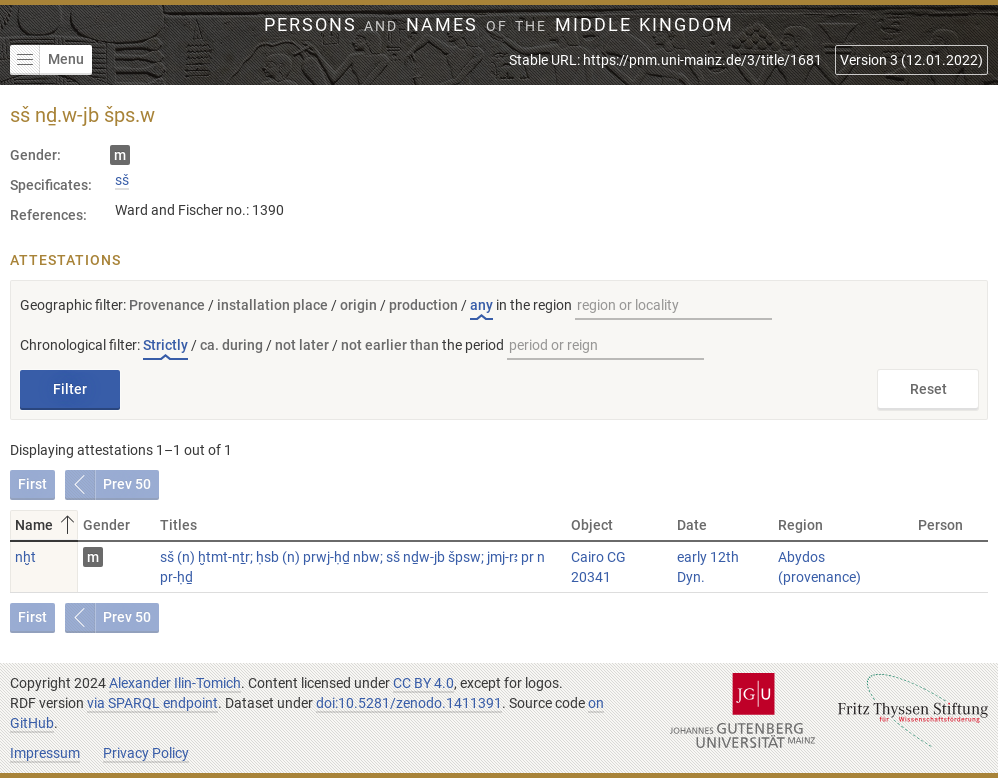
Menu (47, 60)
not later (302, 345)
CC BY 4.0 (423, 683)
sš (122, 180)
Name (46, 525)
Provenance (167, 305)
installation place (272, 305)
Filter (70, 389)
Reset (928, 389)
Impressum (45, 753)
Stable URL (665, 60)
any (481, 305)
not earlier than (390, 345)
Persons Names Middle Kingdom (499, 25)
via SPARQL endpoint (152, 703)
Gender (106, 525)
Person (940, 525)
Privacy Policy (146, 753)
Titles (178, 525)
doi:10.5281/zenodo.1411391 (409, 703)
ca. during (231, 345)
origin (358, 305)
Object (592, 525)
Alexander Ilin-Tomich (175, 683)
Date (692, 525)
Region (800, 525)
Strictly (165, 345)
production (423, 305)
